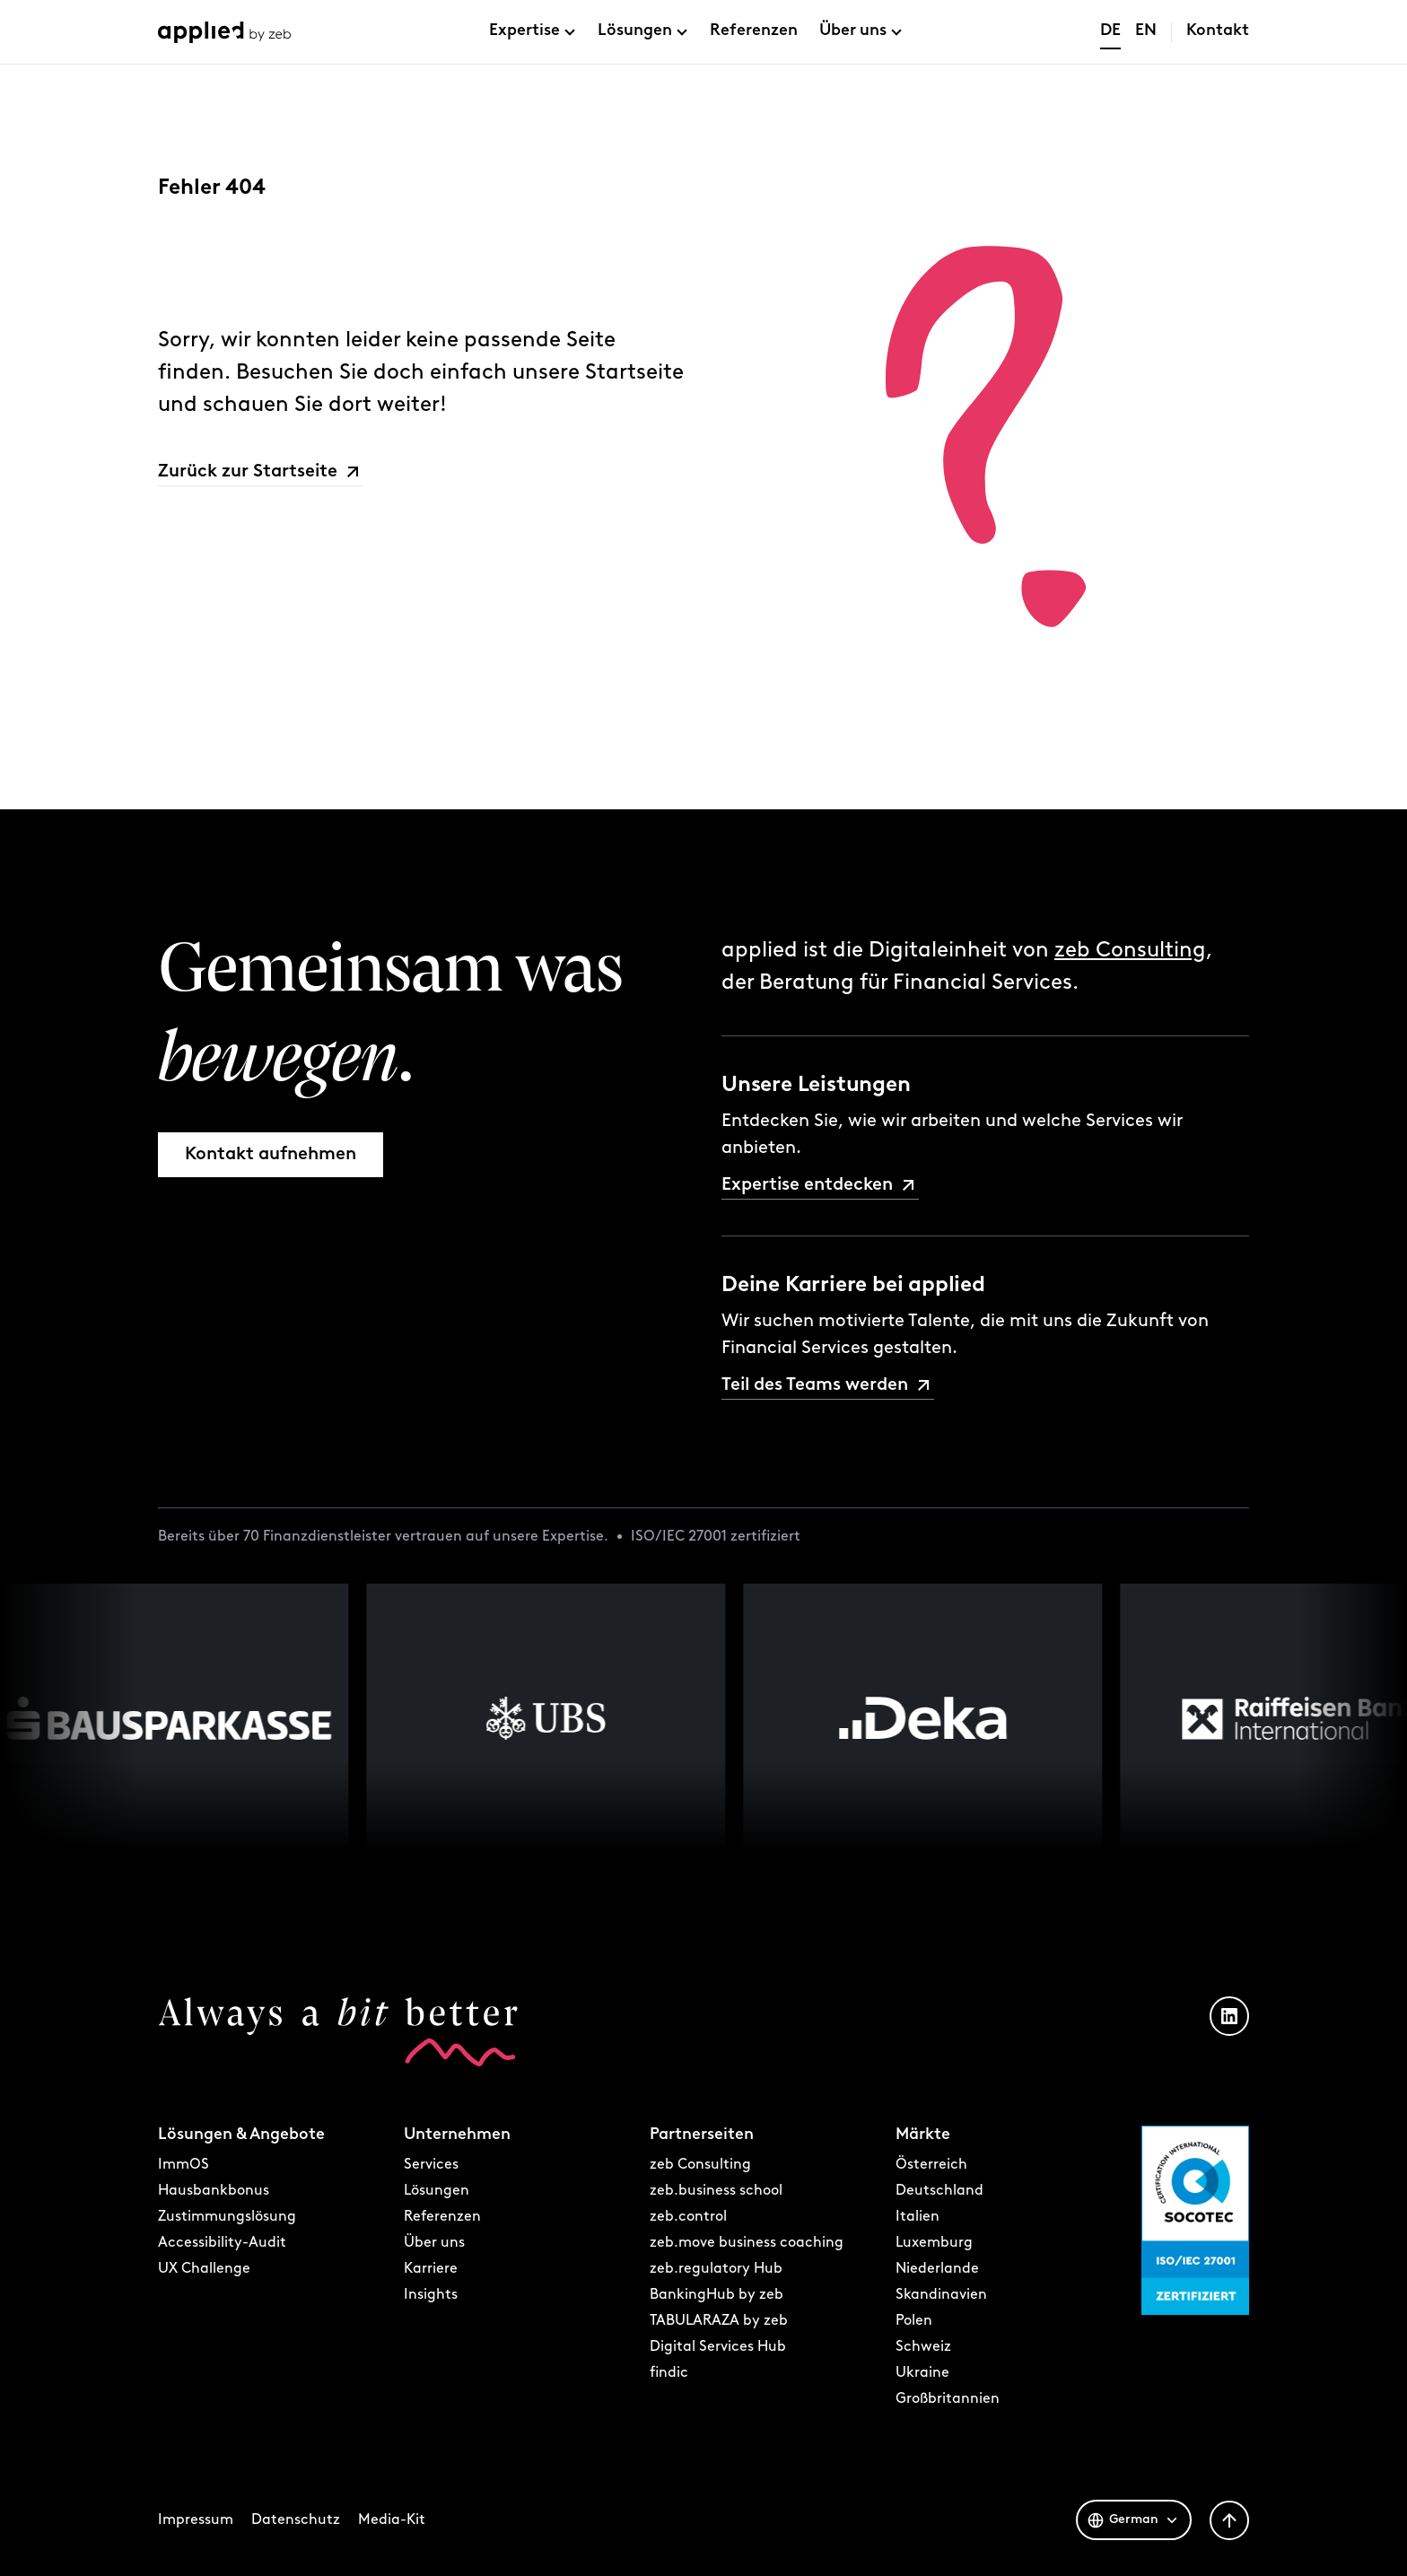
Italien (917, 2217)
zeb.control (688, 2217)
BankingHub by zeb (716, 2295)
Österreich (931, 2165)
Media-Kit (391, 2520)
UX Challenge (204, 2269)
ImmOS (183, 2165)
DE (1110, 30)
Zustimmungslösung (227, 2217)
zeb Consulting (1130, 951)
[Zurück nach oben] (1229, 2520)
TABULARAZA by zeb (719, 2321)
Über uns (853, 30)
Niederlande (937, 2269)
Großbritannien (948, 2399)
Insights (431, 2295)
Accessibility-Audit (222, 2243)
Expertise (524, 30)
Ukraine (922, 2373)
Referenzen (754, 30)
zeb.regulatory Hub (716, 2269)
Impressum (195, 2520)
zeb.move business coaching (746, 2243)
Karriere (431, 2269)
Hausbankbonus (213, 2191)
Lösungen (635, 30)
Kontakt (1217, 30)
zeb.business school (716, 2191)
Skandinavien (941, 2295)
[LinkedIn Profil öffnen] (1229, 2016)
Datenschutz (295, 2520)
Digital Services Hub (718, 2347)
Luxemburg (934, 2243)
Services (431, 2165)
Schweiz (923, 2347)
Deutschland (939, 2191)
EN (1146, 30)
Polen (914, 2321)
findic (669, 2373)
